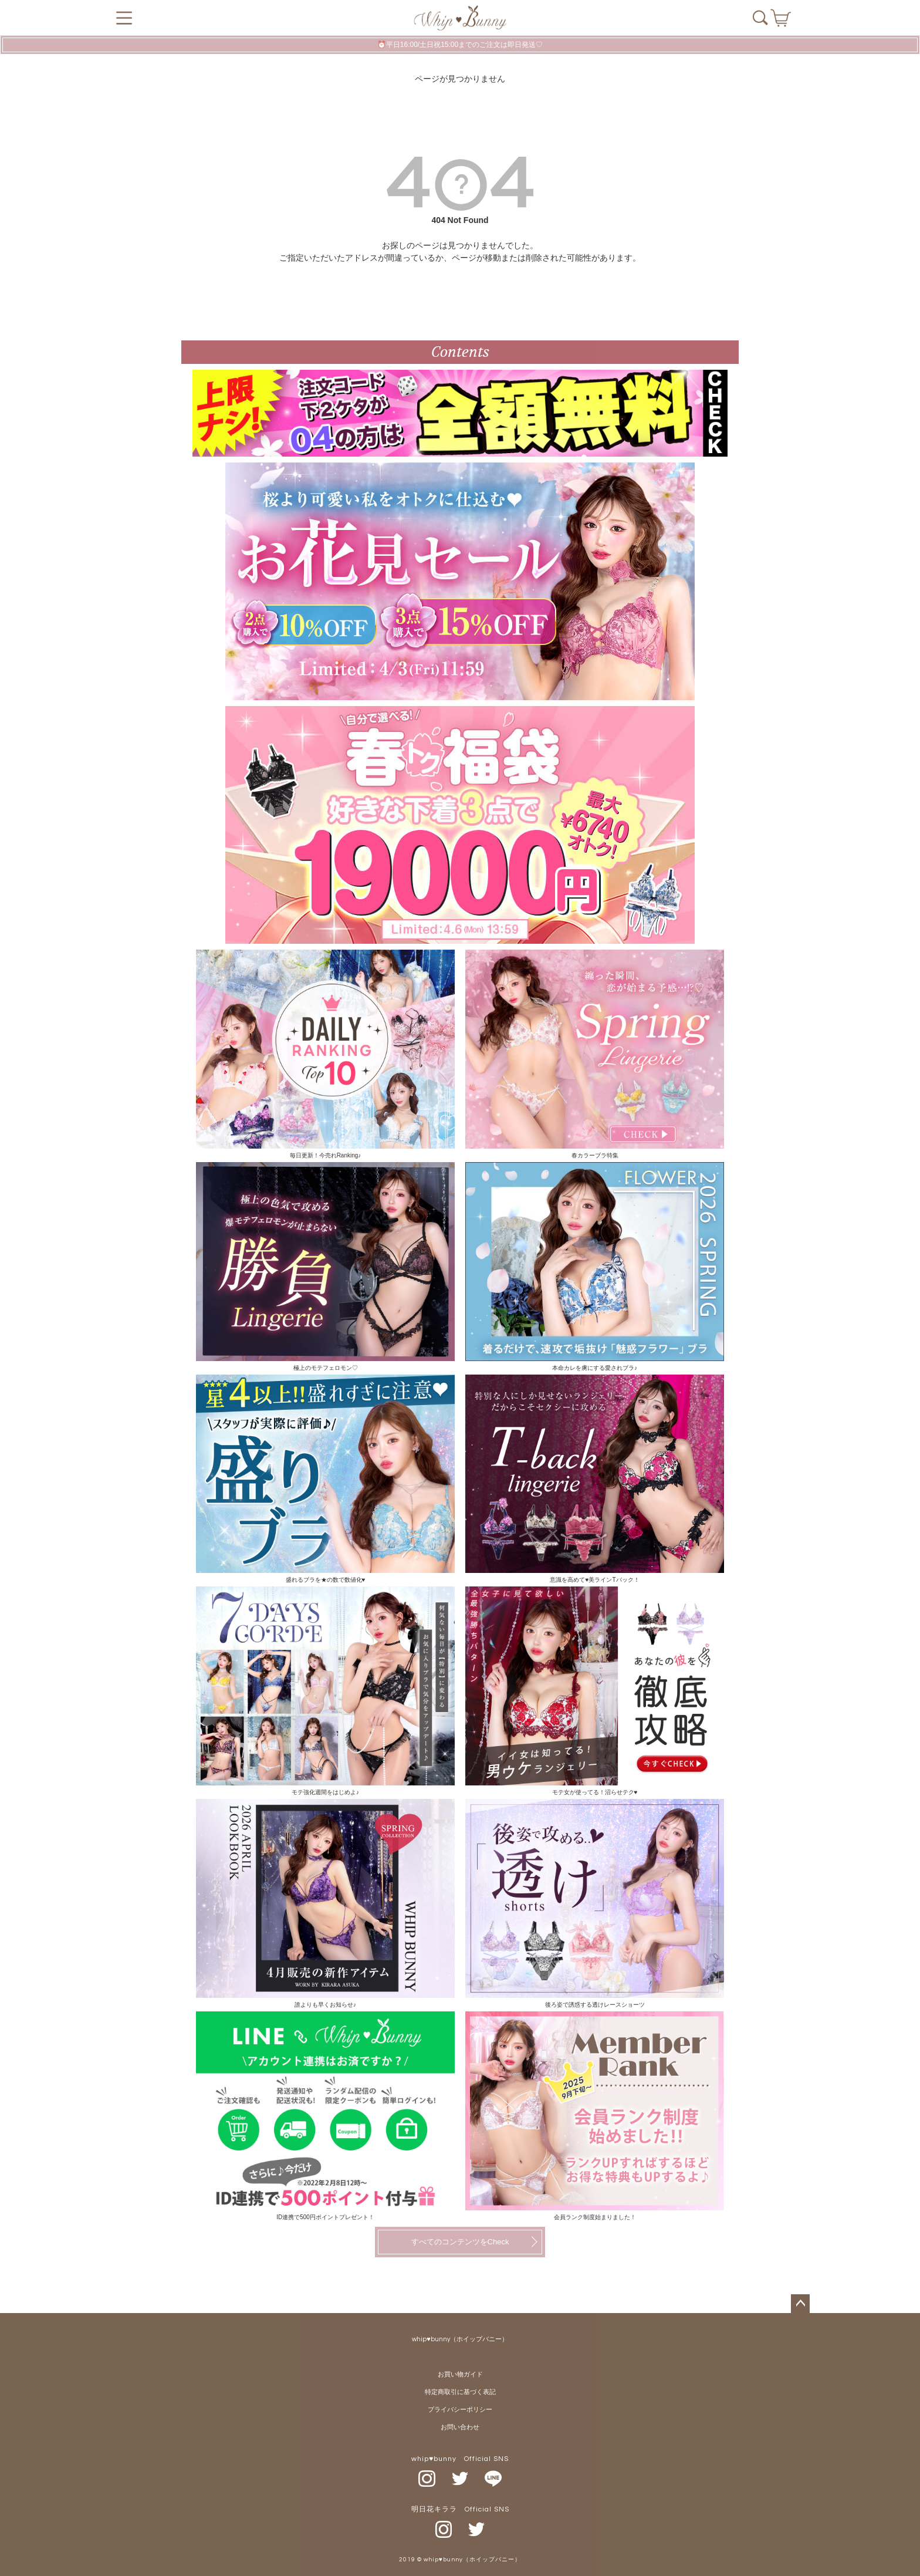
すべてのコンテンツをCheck (460, 2241)
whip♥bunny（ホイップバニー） (460, 2339)
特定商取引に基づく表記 (460, 2392)
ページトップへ (800, 2303)
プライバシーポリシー (460, 2409)
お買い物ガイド (460, 2374)
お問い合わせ (460, 2427)
